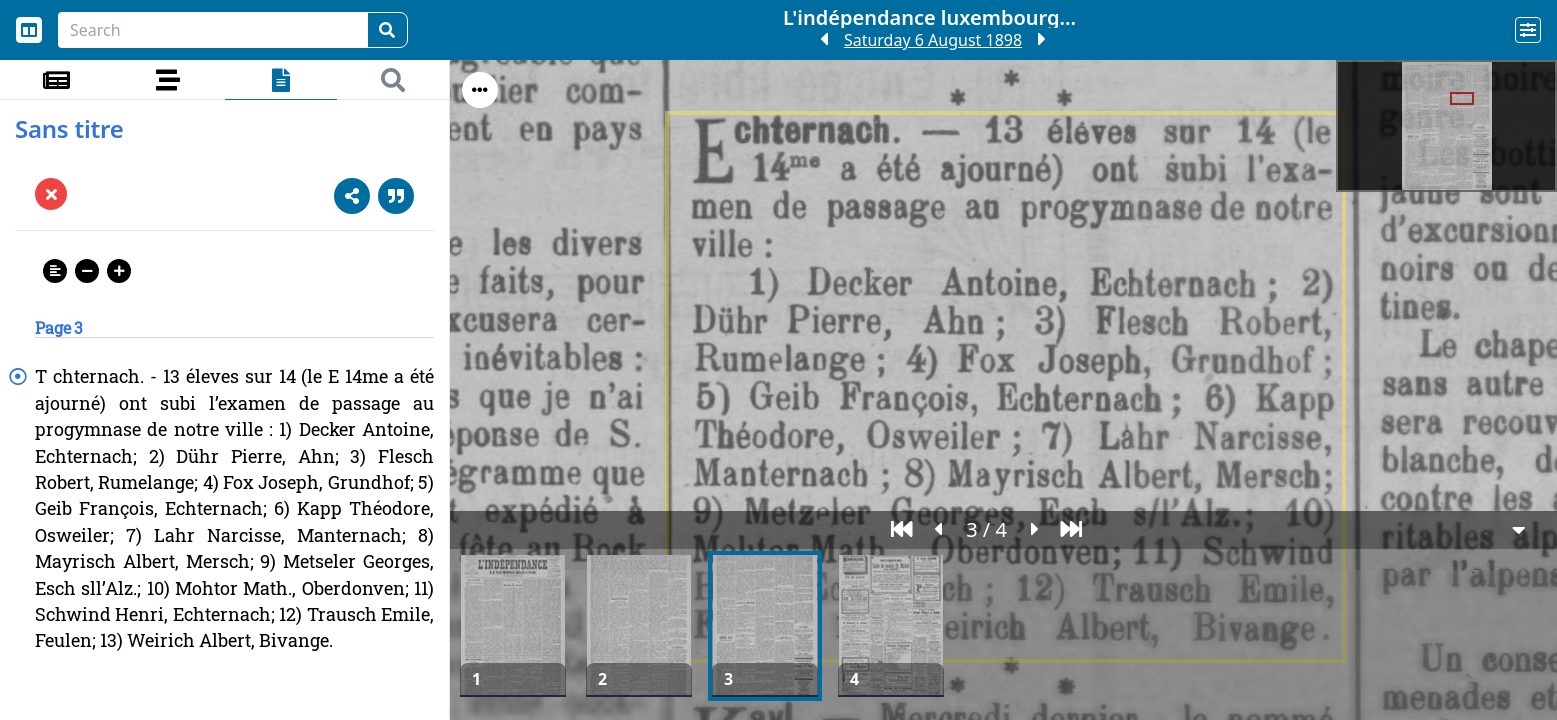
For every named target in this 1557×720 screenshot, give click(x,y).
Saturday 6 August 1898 (933, 40)
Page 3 (59, 327)
